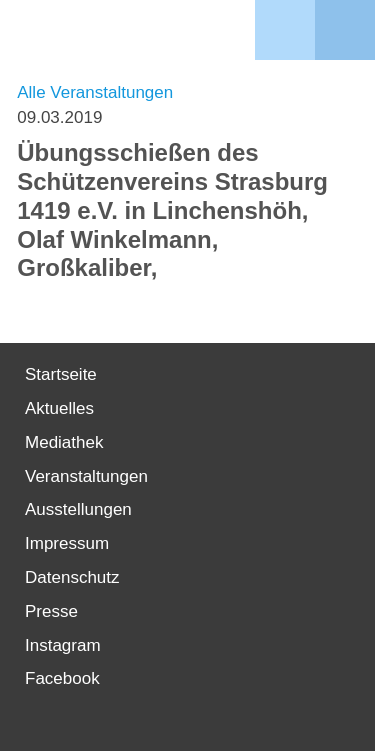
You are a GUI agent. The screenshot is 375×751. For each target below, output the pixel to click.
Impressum (67, 543)
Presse (51, 611)
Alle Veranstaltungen (95, 92)
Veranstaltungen (86, 476)
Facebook (62, 678)
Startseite (61, 374)
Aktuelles (59, 408)
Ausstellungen (78, 509)
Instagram (63, 645)
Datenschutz (72, 577)
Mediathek (64, 442)
